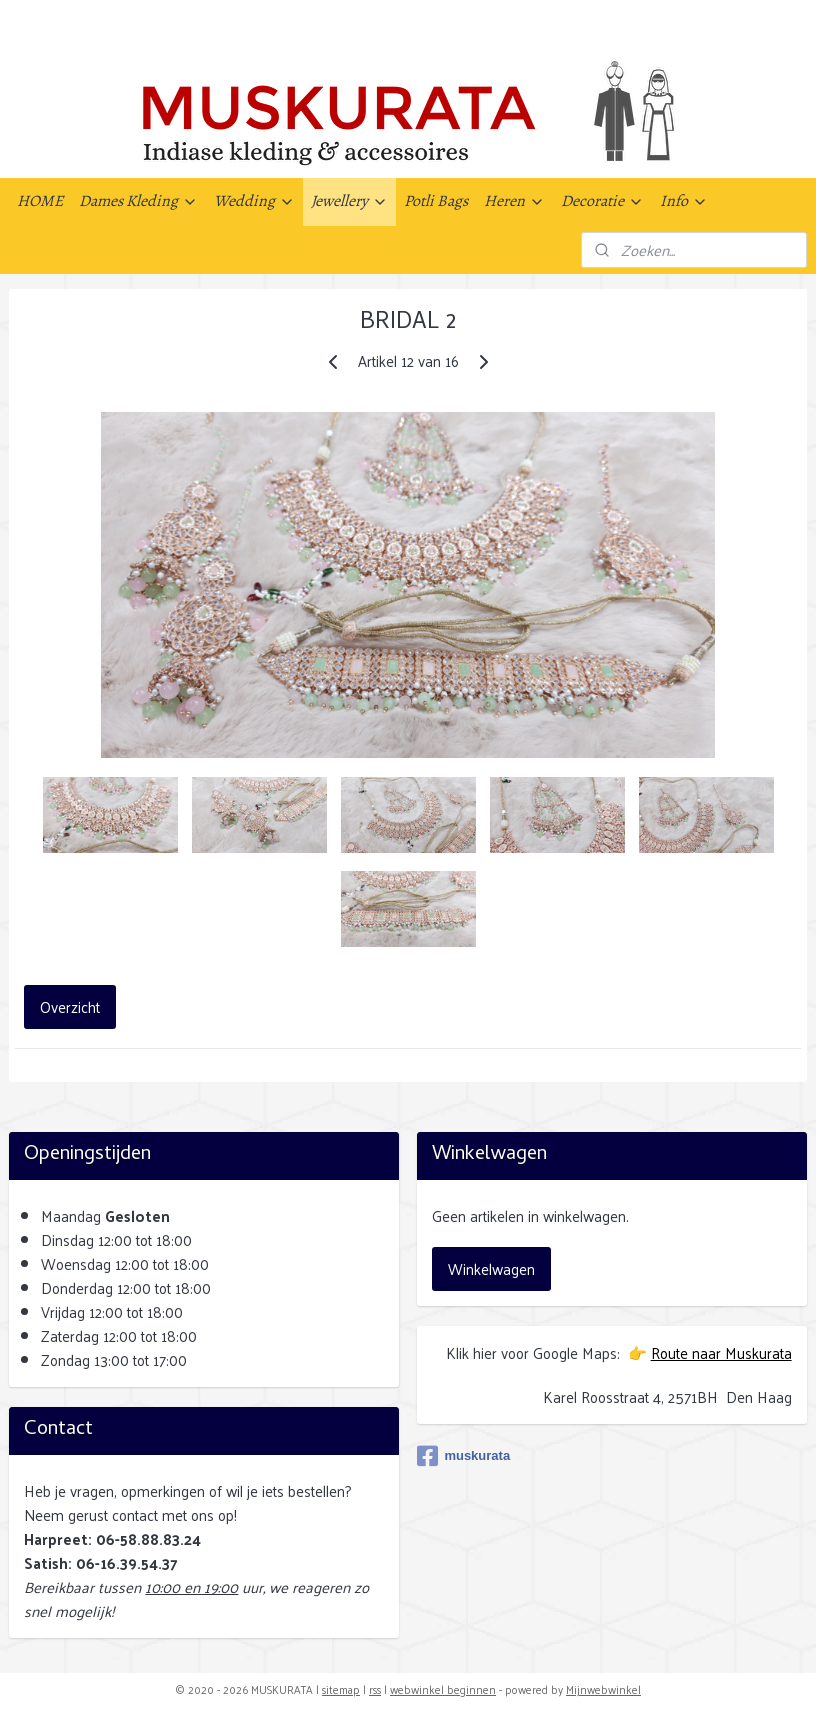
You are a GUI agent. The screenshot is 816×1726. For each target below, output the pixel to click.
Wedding (254, 201)
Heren (514, 201)
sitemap (341, 1689)
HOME (40, 201)
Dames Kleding (138, 201)
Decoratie (602, 201)
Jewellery (349, 201)
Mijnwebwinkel (603, 1689)
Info (684, 201)
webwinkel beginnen (443, 1689)
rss (375, 1689)
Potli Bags (436, 201)
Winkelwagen (491, 1268)
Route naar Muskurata (721, 1352)
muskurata (463, 1456)
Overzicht (70, 1006)
